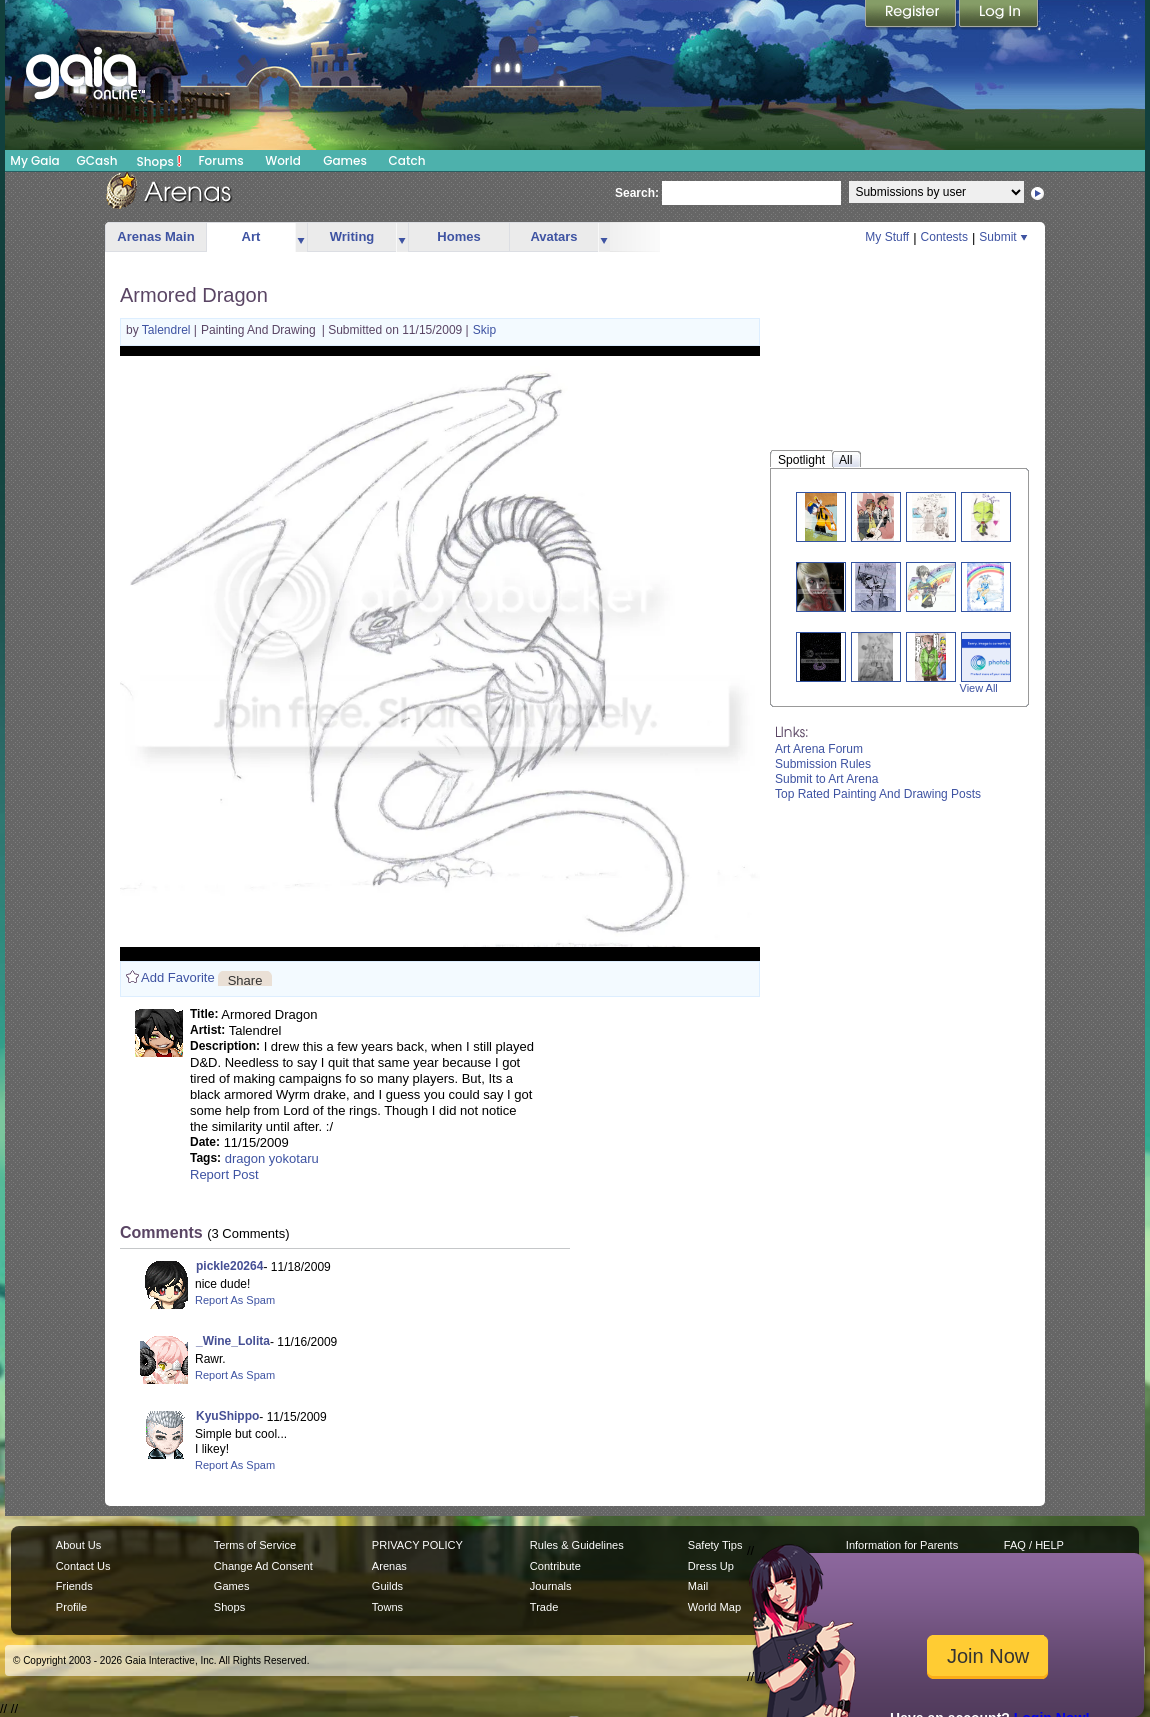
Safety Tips (715, 1545)
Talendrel (168, 330)
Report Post (224, 1174)
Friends (74, 1586)
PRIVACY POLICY (417, 1545)
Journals (551, 1586)
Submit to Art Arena (826, 779)
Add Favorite (178, 977)
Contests (944, 237)
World (283, 160)
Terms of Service (255, 1545)
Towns (387, 1607)
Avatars (553, 236)
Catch (407, 160)
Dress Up (711, 1566)
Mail (698, 1586)
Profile (71, 1607)
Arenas (389, 1566)
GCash (97, 160)
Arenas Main (155, 236)
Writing (352, 236)
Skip (484, 330)
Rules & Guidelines (577, 1545)
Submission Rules (823, 764)
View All (979, 688)
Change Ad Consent (263, 1566)
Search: (637, 193)
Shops (159, 161)
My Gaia (34, 160)
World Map (714, 1607)
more (301, 237)
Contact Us (83, 1566)
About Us (78, 1545)
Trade (544, 1607)
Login (999, 15)
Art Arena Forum (819, 749)
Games (345, 160)
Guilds (387, 1586)
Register (912, 15)
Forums (220, 160)
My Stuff (887, 237)
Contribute (555, 1566)
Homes (458, 236)
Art (251, 236)
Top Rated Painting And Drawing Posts (878, 794)
